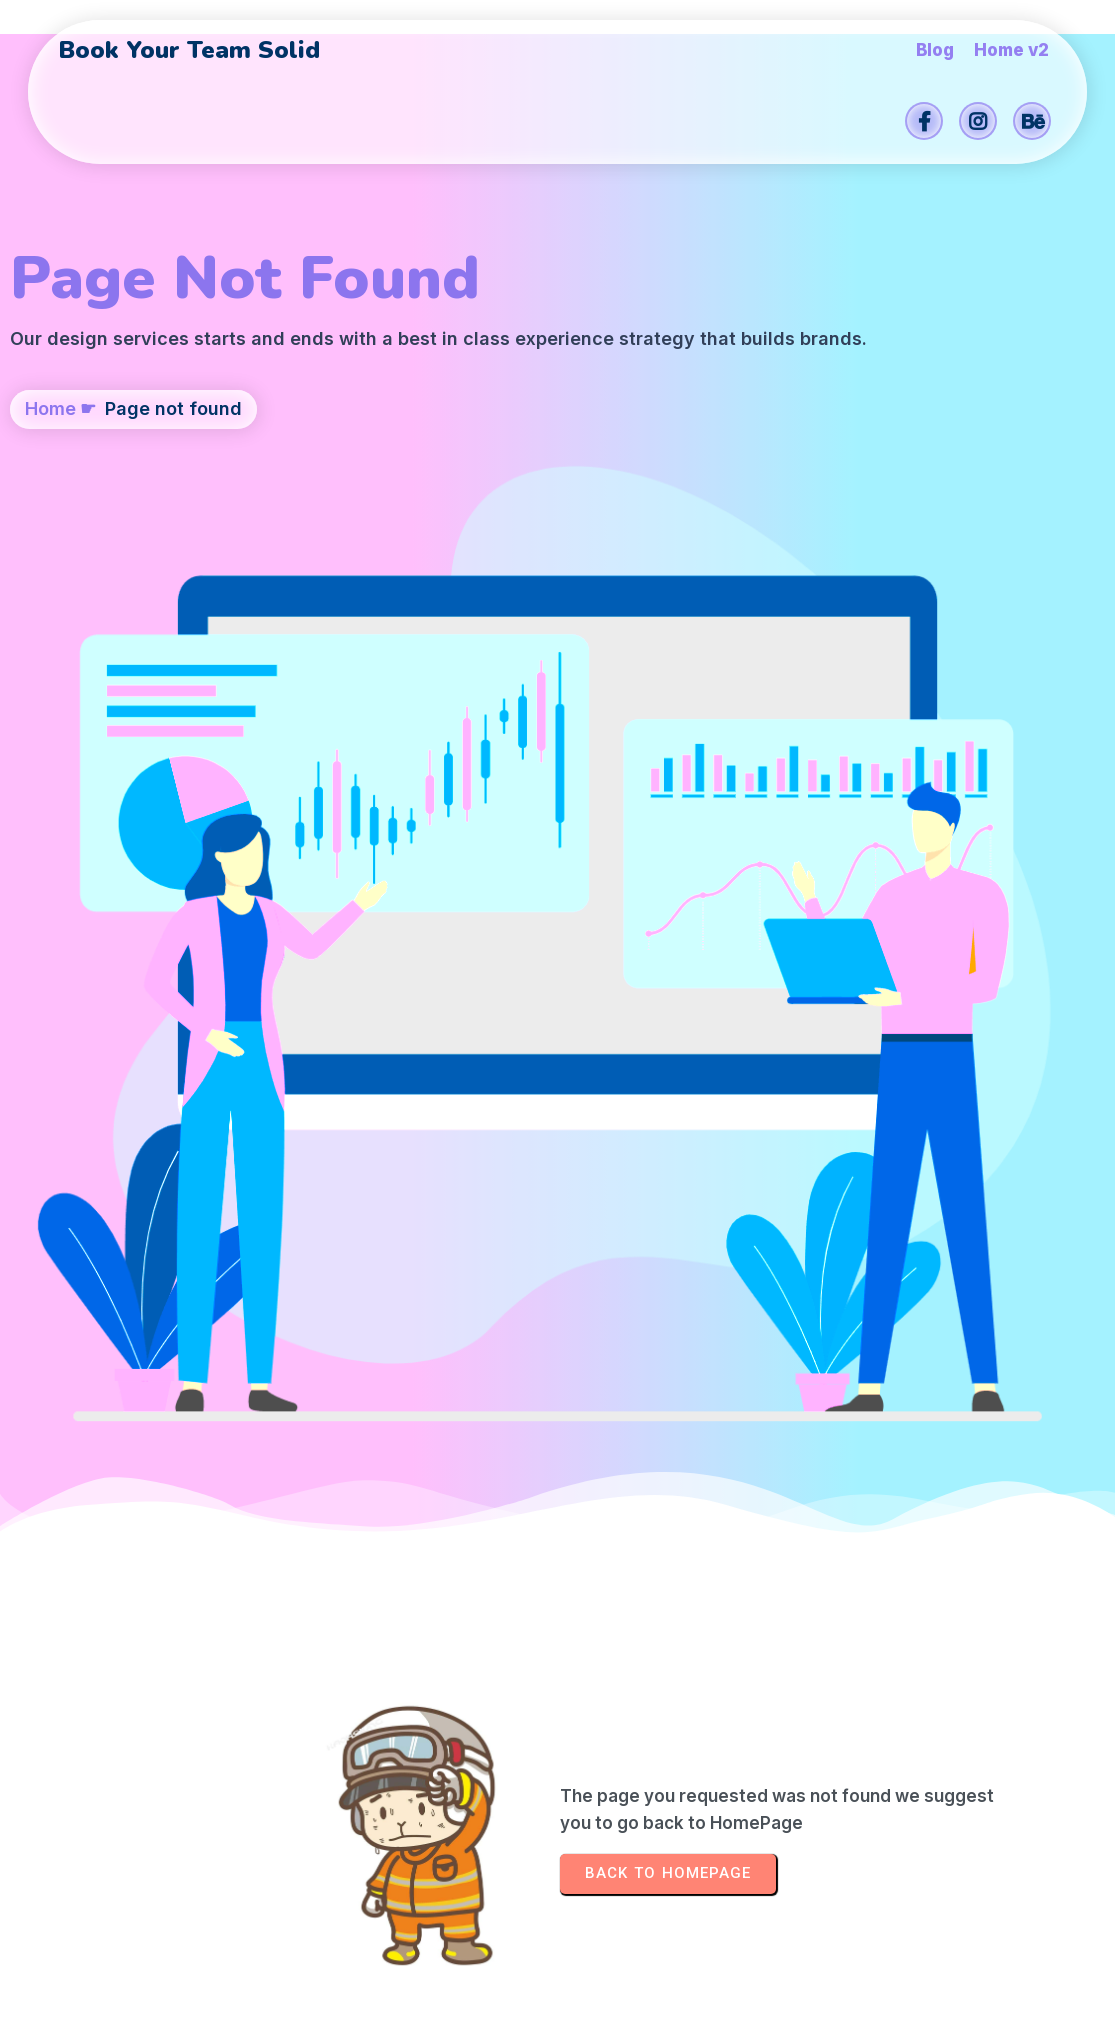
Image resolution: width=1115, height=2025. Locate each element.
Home (50, 527)
